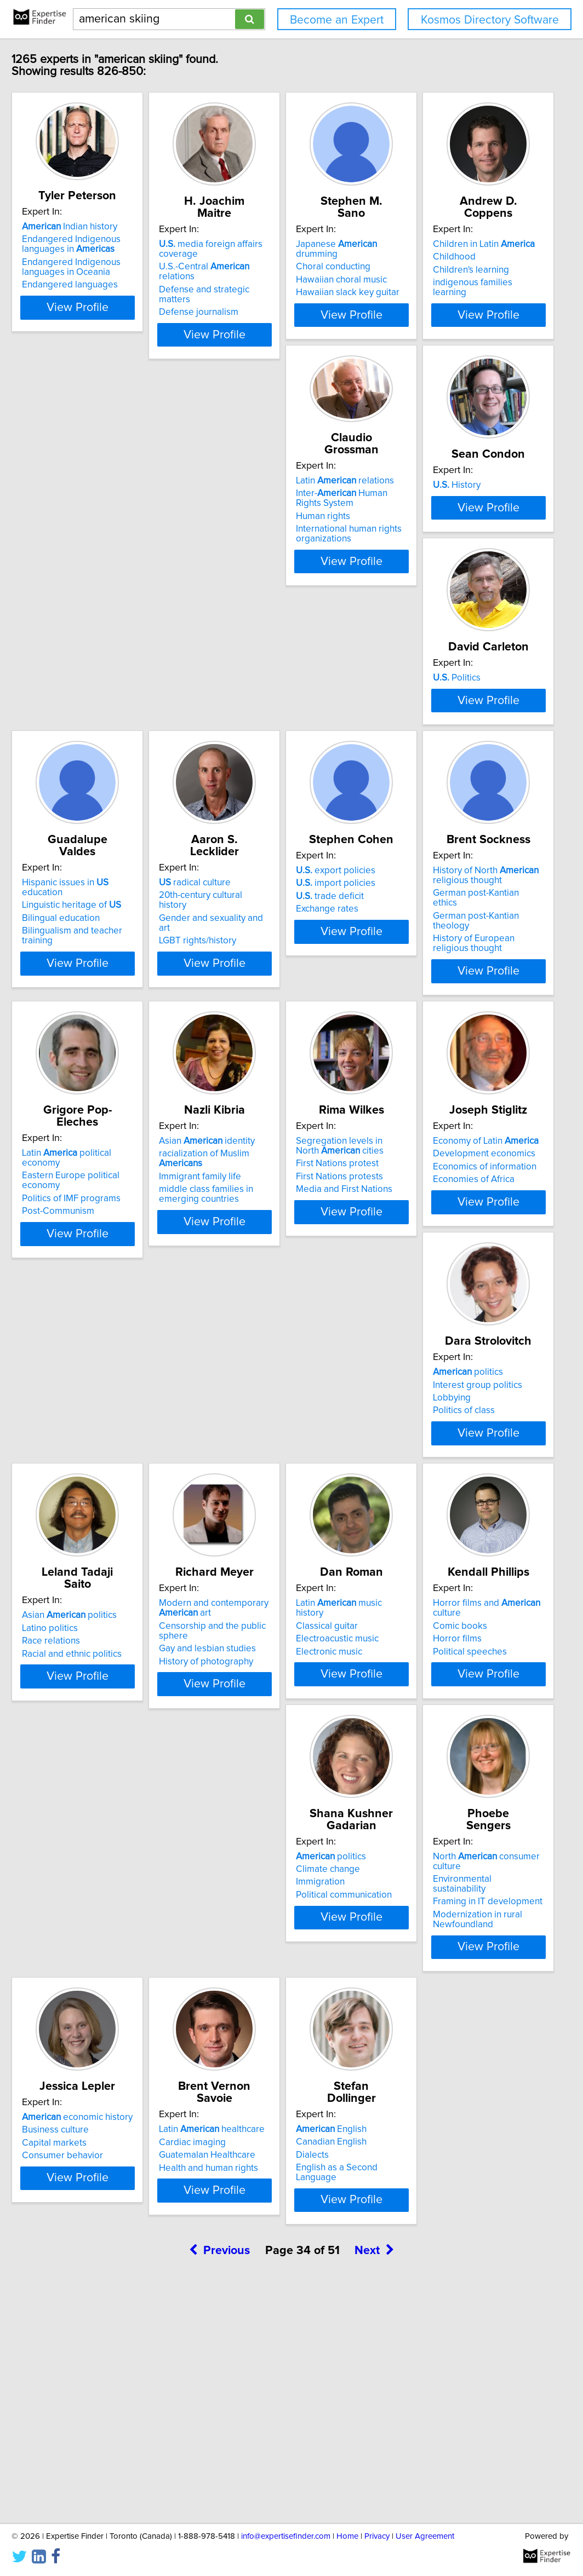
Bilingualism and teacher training (286, 809)
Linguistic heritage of (269, 783)
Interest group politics (100, 1573)
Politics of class (86, 1599)
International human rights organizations (272, 544)
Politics (79, 771)
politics (90, 1561)
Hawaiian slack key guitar (436, 282)
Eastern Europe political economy (453, 1047)
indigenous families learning (112, 546)
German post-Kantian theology (282, 1070)
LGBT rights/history (422, 809)
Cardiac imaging (417, 2101)
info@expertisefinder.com (285, 2536)
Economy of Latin (437, 1298)
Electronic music (88, 1863)
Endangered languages (103, 297)
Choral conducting (421, 257)
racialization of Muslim (123, 1310)
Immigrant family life (96, 1323)
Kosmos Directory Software (490, 20)
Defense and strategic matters (282, 280)
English (90, 2351)
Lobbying (74, 1587)
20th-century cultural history (440, 783)
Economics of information (436, 1323)
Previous (219, 2482)
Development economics (435, 1310)
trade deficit (89, 1060)
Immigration (408, 1850)
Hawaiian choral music (429, 270)
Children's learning (93, 533)
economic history (275, 2088)
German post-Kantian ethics (276, 1057)
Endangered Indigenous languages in (104, 256)
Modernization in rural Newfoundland (100, 2131)
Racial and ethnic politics (269, 1599)
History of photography (431, 1609)
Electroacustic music (96, 1850)
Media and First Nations (268, 1346)
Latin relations (269, 491)
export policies (95, 1034)
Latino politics (248, 1573)
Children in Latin (106, 507)
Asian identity (103, 1298)
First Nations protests (263, 1333)
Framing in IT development (110, 2113)
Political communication (432, 1863)
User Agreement (425, 2536)
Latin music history (113, 1824)
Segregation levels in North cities (275, 1302)
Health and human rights (433, 2126)
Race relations (249, 1587)
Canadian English (90, 2363)
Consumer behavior (260, 2126)
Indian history (103, 239)
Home (347, 2536)
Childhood (76, 520)
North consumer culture (123, 2088)
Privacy (377, 2536)
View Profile (125, 320)
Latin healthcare (437, 2088)
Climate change (416, 1837)
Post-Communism (420, 1072)
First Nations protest (261, 1320)
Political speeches (257, 1863)
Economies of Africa (425, 1336)
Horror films (244, 1850)
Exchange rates (86, 1072)
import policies (95, 1047)
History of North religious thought (272, 1039)
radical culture (420, 771)
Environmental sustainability (112, 2100)
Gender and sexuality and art (442, 797)
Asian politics (267, 1561)
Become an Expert (337, 20)
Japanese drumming (446, 244)
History (408, 507)
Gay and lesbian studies (432, 1596)
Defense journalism (259, 292)
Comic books (247, 1837)
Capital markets (252, 2113)
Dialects (71, 2377)
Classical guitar (86, 1837)
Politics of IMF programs (433, 1060)
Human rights (247, 526)
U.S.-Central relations (284, 267)
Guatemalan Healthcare (432, 2113)
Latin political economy (448, 1034)
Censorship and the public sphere (453, 1583)
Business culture (253, 2100)
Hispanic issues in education (284, 771)
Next (374, 2482)
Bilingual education (259, 797)
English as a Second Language (117, 2389)
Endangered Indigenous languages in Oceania (104, 279)
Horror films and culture (288, 1824)
